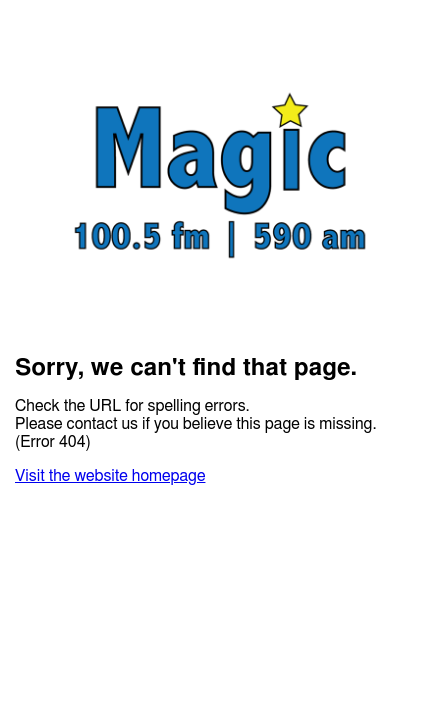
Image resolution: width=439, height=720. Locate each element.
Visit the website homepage (110, 476)
